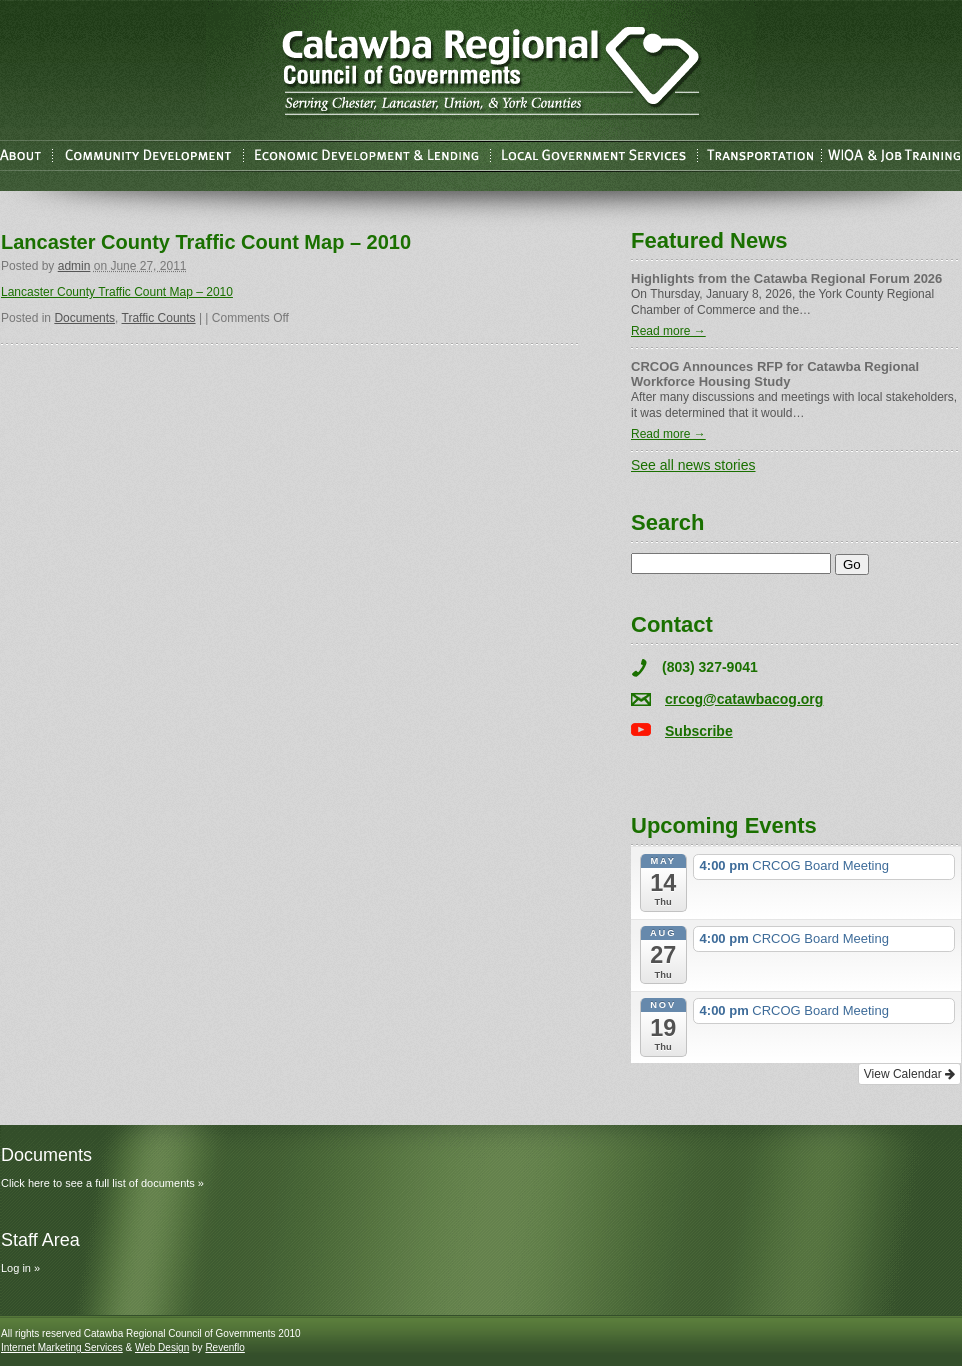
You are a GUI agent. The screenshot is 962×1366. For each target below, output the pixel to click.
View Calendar (909, 1074)
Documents (84, 318)
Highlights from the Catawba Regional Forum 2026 (786, 278)
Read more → (668, 331)
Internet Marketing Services (62, 1347)
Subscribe (699, 731)
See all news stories (693, 465)
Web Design (162, 1347)
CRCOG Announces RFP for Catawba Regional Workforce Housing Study (775, 374)
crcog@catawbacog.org (744, 699)
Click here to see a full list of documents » (102, 1183)
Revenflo (224, 1347)
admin (74, 266)
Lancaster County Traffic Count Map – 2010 (117, 292)
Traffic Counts (159, 318)
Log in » (20, 1268)
